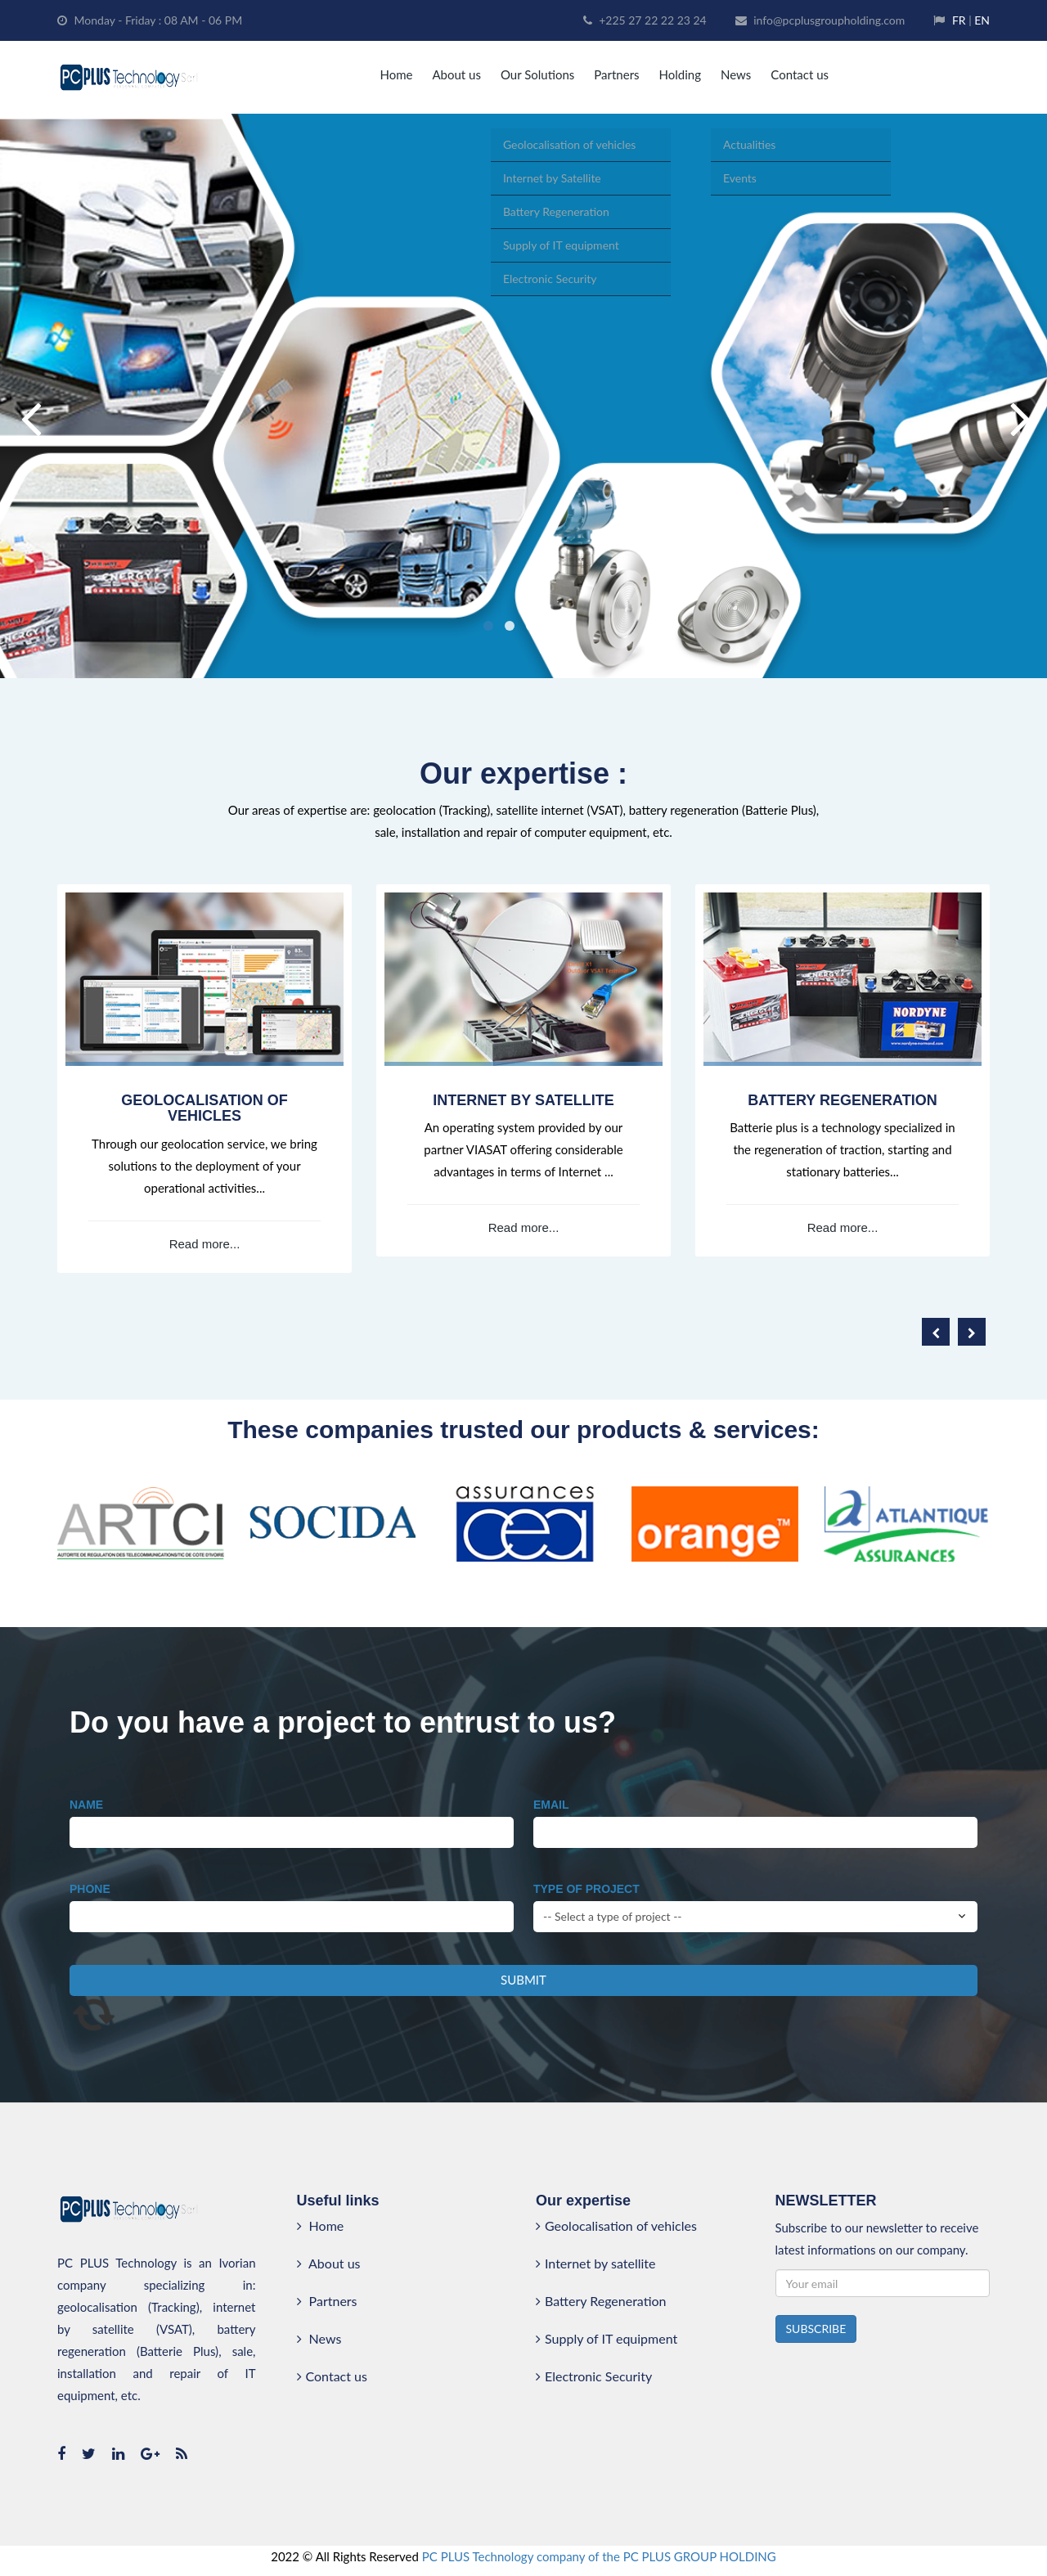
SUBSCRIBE (816, 2328)
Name (86, 1804)
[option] (523, 396)
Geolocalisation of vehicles (616, 2225)
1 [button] (488, 626)
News (736, 74)
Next (1018, 396)
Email (551, 1804)
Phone (90, 1888)
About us (456, 74)
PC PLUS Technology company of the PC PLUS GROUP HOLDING (599, 2556)
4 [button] (552, 626)
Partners (616, 74)
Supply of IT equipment (606, 2338)
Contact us (800, 74)
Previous (28, 396)
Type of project (586, 1888)
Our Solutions (537, 74)
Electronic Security (594, 2376)
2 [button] (510, 626)
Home (396, 74)
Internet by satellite (595, 2263)
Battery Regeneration (601, 2301)
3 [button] (531, 626)
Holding (680, 74)
